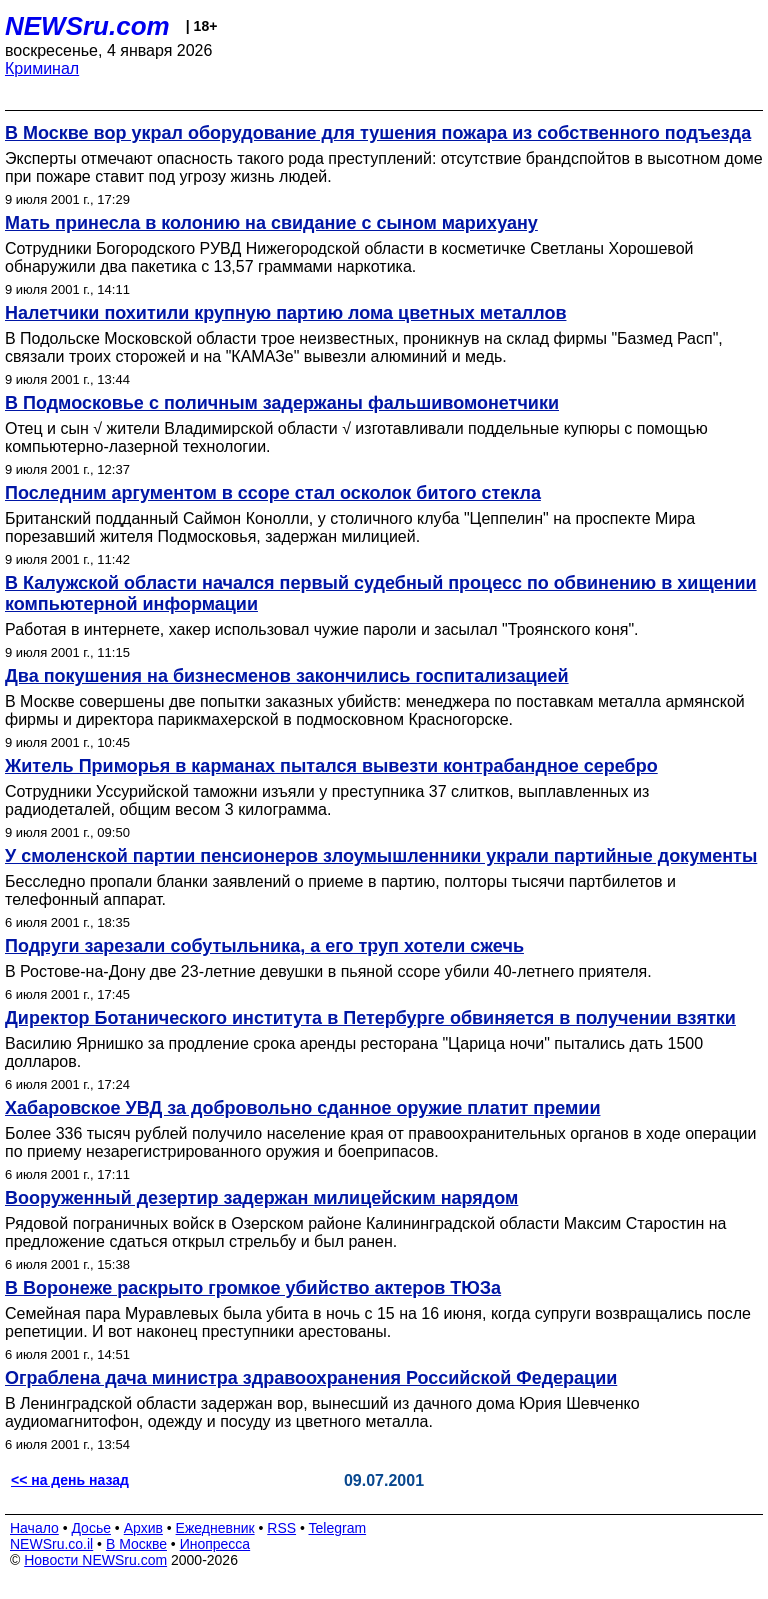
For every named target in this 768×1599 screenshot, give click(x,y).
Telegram (338, 1528)
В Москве (136, 1544)
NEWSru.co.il (51, 1544)
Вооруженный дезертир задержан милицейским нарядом (261, 1198)
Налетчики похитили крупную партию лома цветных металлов (285, 313)
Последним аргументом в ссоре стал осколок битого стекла (273, 493)
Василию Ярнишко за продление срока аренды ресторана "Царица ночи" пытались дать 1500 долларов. (354, 1052)
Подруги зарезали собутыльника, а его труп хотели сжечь (264, 946)
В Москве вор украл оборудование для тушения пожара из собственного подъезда (378, 133)
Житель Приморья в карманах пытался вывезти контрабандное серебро (331, 766)
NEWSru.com (87, 26)
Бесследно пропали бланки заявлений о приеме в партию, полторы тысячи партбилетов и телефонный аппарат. (340, 890)
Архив (143, 1528)
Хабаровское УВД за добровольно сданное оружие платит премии (302, 1108)
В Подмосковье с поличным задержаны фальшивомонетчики (282, 403)
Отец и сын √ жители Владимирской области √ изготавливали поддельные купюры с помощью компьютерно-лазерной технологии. (356, 437)
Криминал (42, 68)
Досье (91, 1528)
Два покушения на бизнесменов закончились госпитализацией (287, 676)
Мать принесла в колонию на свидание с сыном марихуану (271, 223)
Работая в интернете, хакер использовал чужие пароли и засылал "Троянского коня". (322, 629)
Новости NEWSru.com (95, 1560)
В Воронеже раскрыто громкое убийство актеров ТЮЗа (253, 1288)
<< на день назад (70, 1480)
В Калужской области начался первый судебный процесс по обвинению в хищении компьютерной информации (381, 593)
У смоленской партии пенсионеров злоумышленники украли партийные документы (381, 856)
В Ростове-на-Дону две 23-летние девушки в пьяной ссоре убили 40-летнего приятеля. (328, 971)
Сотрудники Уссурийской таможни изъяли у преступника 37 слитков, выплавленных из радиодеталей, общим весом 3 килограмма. (327, 800)
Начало (34, 1528)
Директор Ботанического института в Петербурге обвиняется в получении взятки (370, 1018)
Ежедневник (215, 1528)
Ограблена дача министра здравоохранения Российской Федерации (311, 1378)
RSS (281, 1528)
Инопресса (215, 1544)
